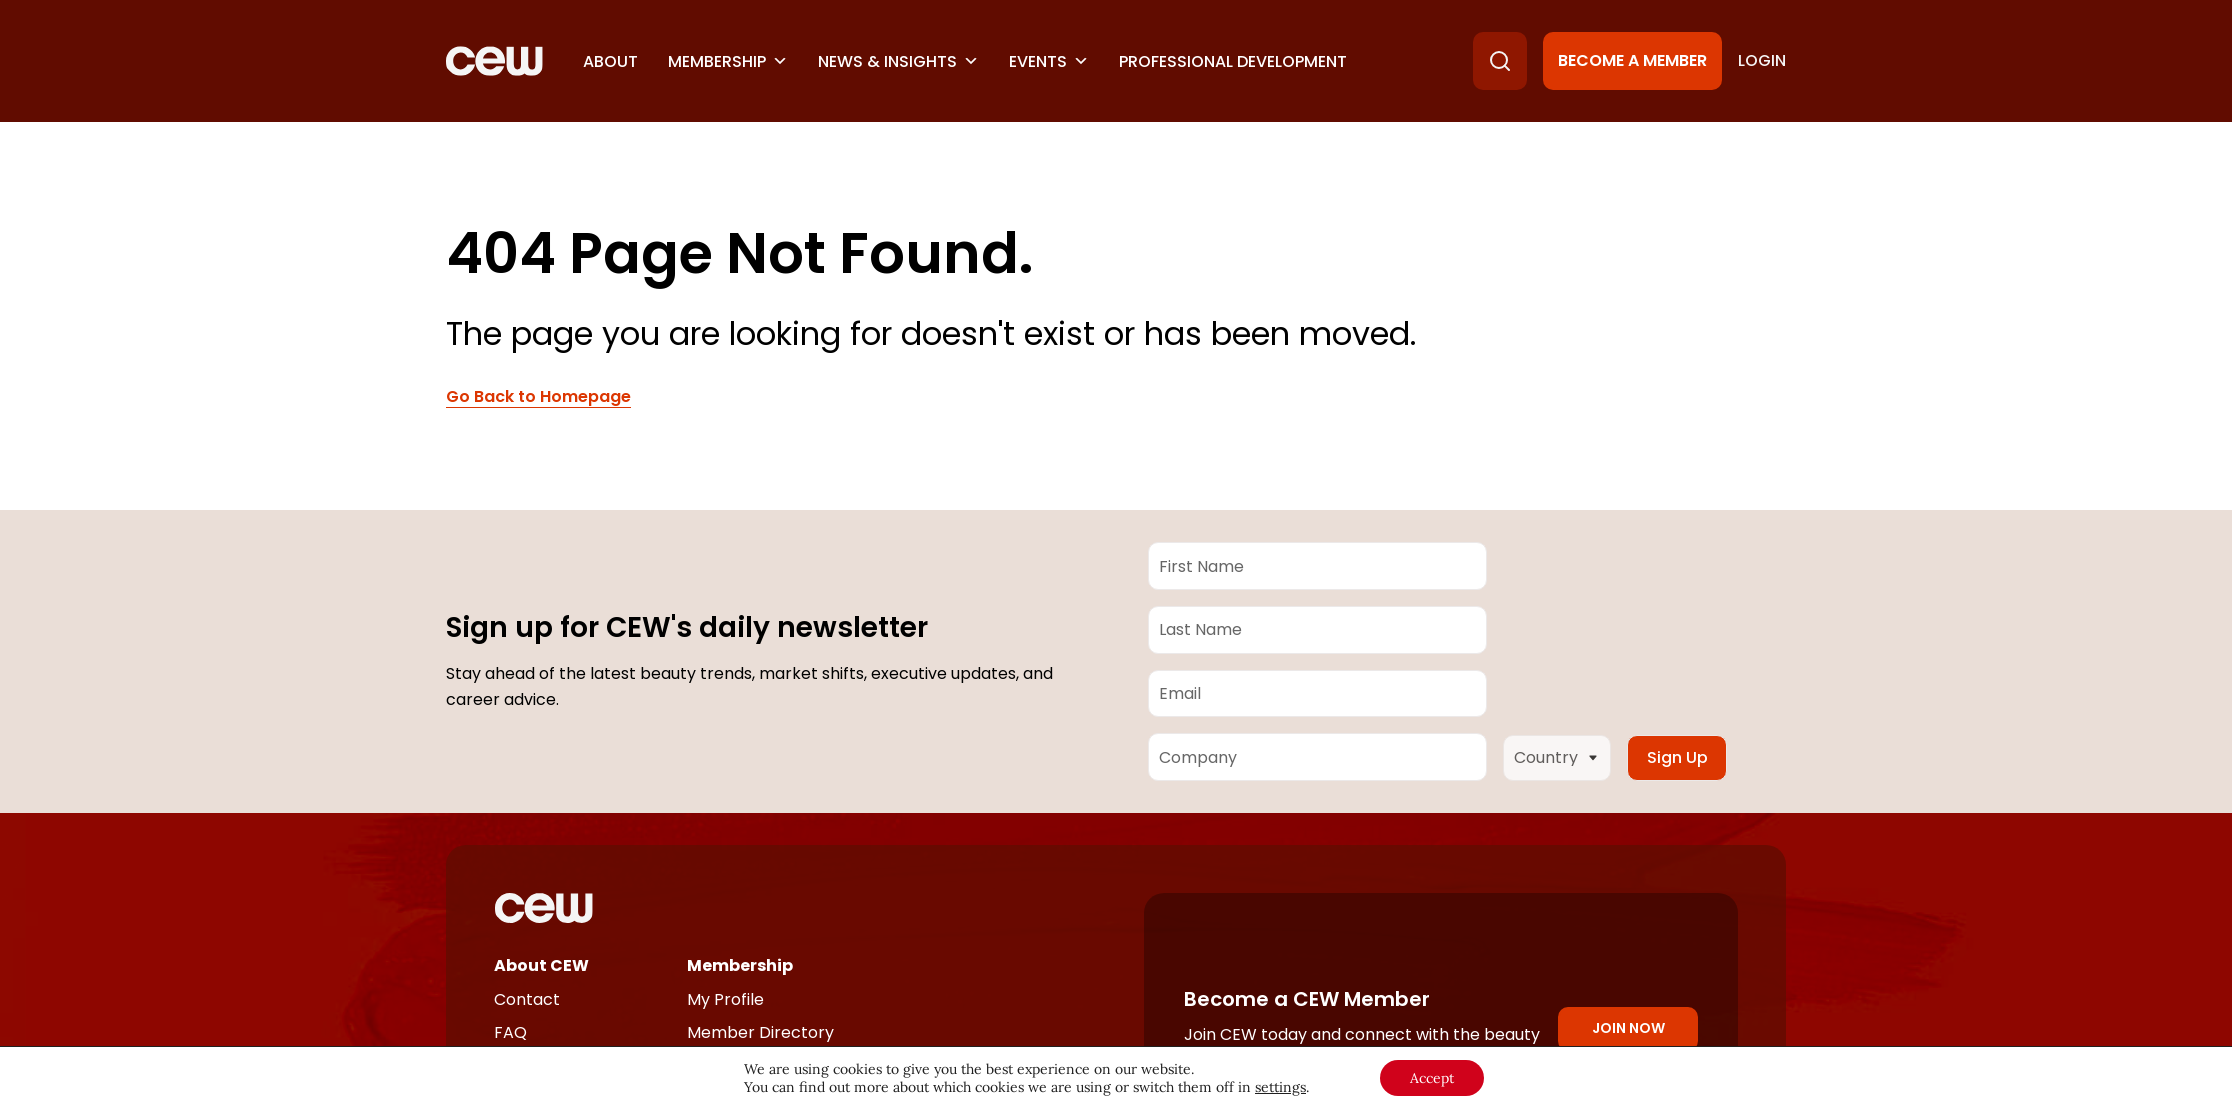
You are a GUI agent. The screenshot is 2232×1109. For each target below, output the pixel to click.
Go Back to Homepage (538, 397)
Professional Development (1233, 61)
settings (1280, 1087)
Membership (728, 61)
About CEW (541, 965)
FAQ (510, 1032)
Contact (527, 999)
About (610, 61)
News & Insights (898, 61)
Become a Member (1632, 60)
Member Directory (760, 1032)
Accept (1432, 1078)
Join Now (1628, 1028)
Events (1049, 61)
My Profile (725, 999)
